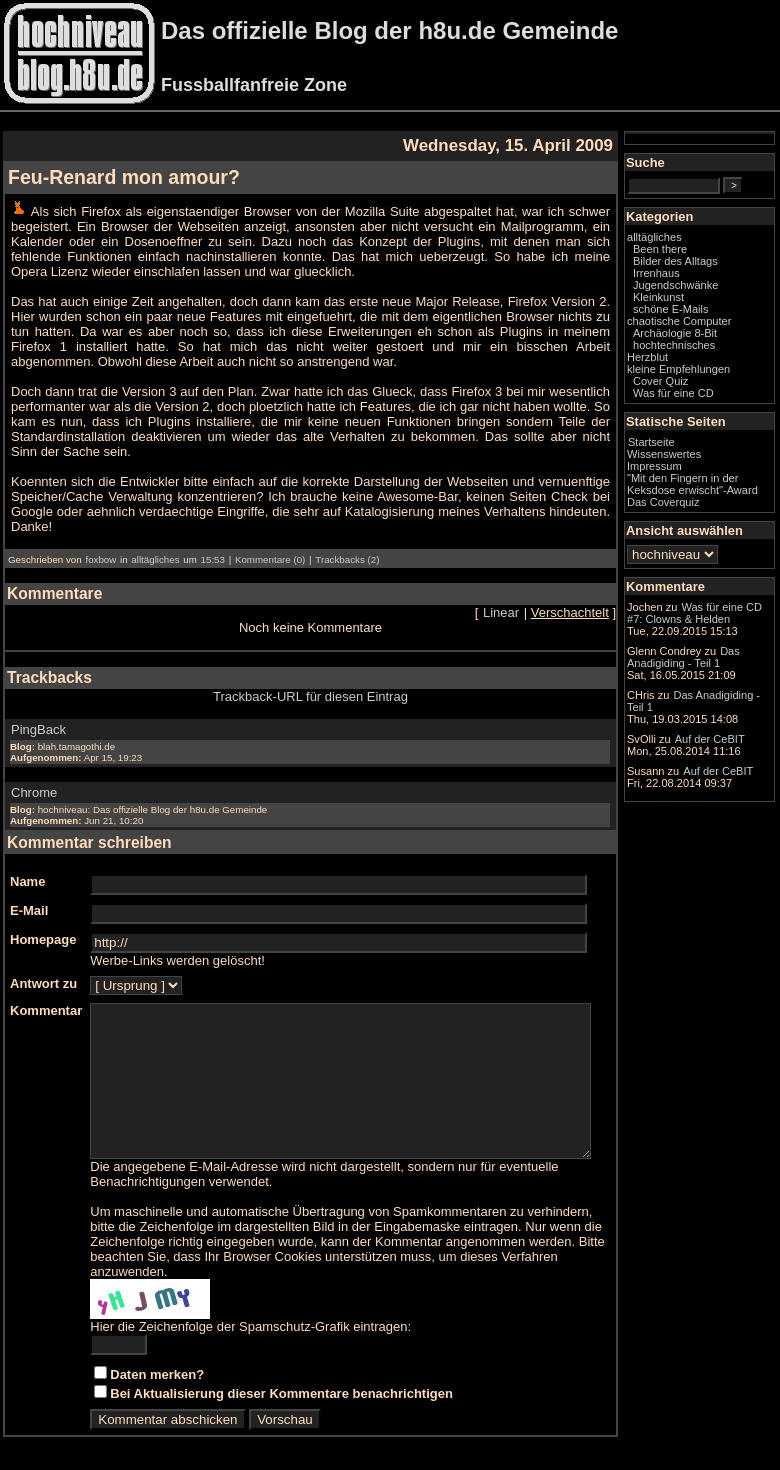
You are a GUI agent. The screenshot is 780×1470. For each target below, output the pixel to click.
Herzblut (687, 386)
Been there (700, 266)
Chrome (34, 777)
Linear (541, 597)
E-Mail (29, 895)
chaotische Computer (693, 344)
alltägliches (155, 544)
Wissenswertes (704, 483)
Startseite (691, 471)
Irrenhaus (696, 290)
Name (27, 866)
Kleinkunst (698, 314)
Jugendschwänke (715, 302)
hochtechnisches (714, 374)
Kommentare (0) (270, 544)
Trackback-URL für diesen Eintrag (330, 681)
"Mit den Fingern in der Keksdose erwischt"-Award (713, 519)
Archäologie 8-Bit (715, 362)
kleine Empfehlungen (718, 398)
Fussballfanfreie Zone (254, 85)
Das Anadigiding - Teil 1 (713, 805)
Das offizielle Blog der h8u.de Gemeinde (389, 30)
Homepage (43, 924)
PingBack (38, 714)
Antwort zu (43, 968)
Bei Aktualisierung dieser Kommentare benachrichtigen (281, 1393)
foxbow (100, 544)
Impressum (694, 495)
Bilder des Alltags (715, 278)
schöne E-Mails (711, 326)
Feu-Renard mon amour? (124, 177)
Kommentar (46, 995)
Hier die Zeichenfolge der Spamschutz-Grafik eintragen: (250, 1326)
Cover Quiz (700, 410)
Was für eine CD (713, 422)
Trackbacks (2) (347, 544)
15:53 (213, 544)
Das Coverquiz (703, 543)
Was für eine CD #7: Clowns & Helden (716, 675)
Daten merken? (157, 1374)
